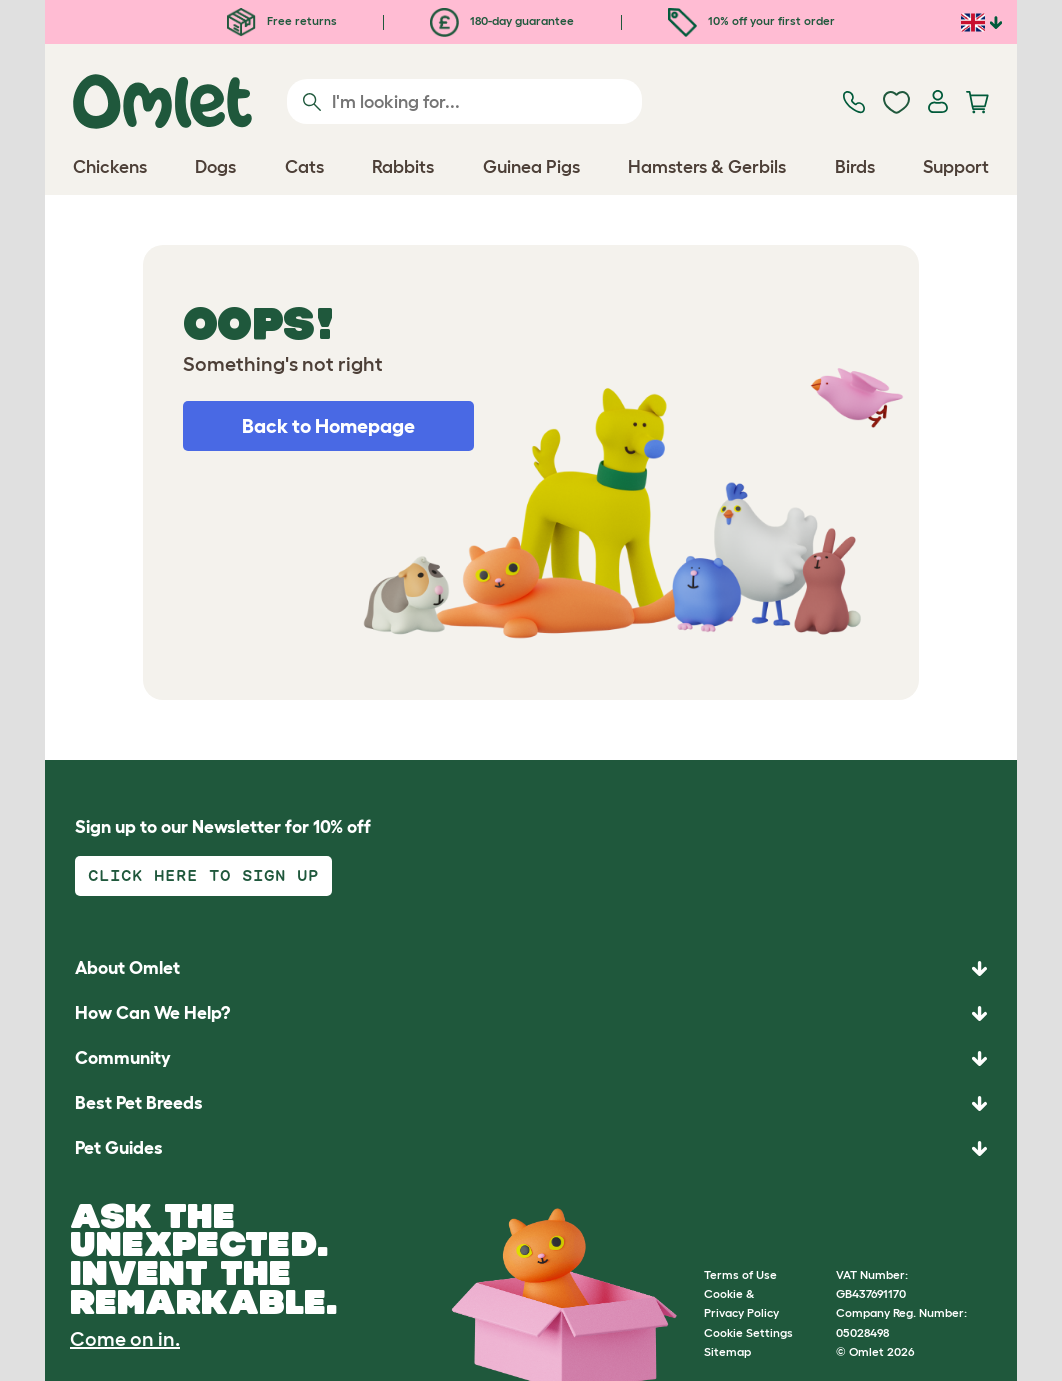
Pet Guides (119, 1148)
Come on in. (125, 1339)
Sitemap (727, 1351)
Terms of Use (740, 1274)
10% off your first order (751, 20)
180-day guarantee (502, 20)
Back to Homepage (328, 426)
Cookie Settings (748, 1332)
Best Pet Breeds (139, 1103)
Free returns (282, 20)
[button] (531, 1148)
